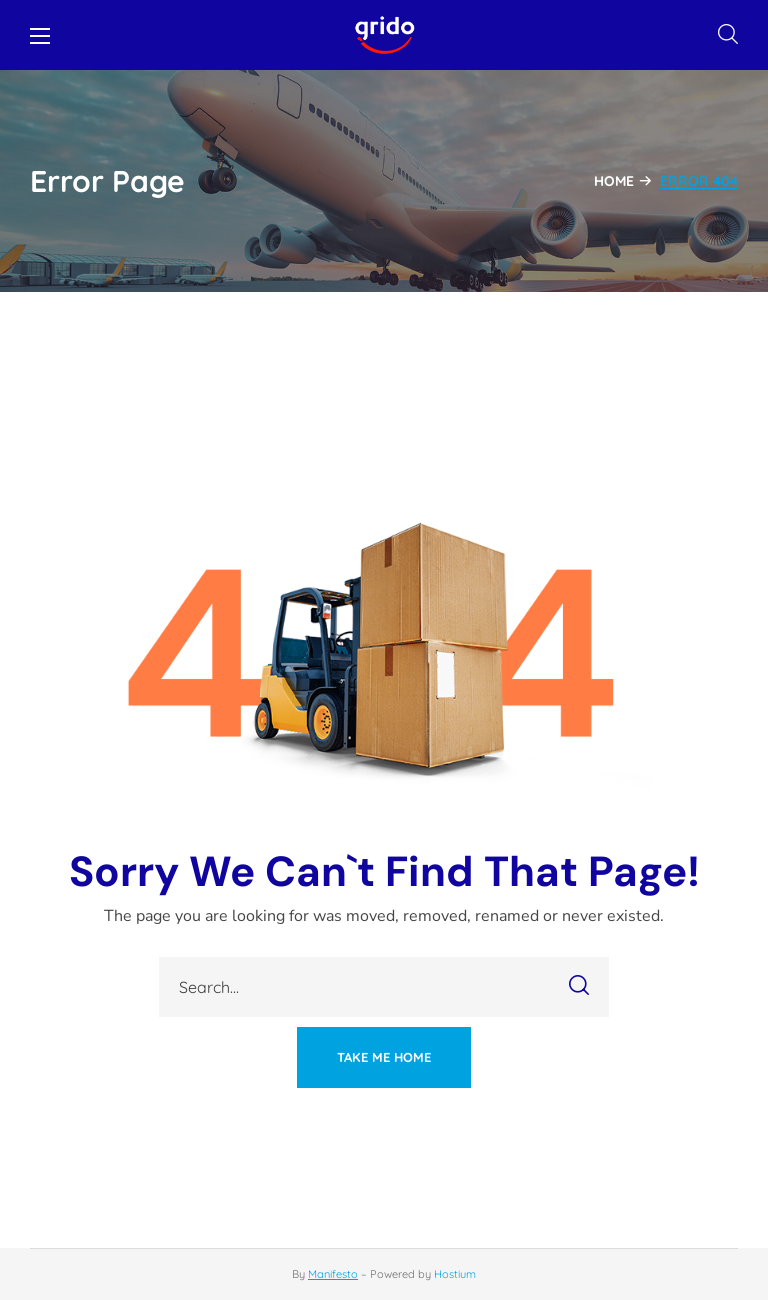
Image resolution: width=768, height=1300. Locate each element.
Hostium (455, 1274)
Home (614, 181)
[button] (728, 35)
